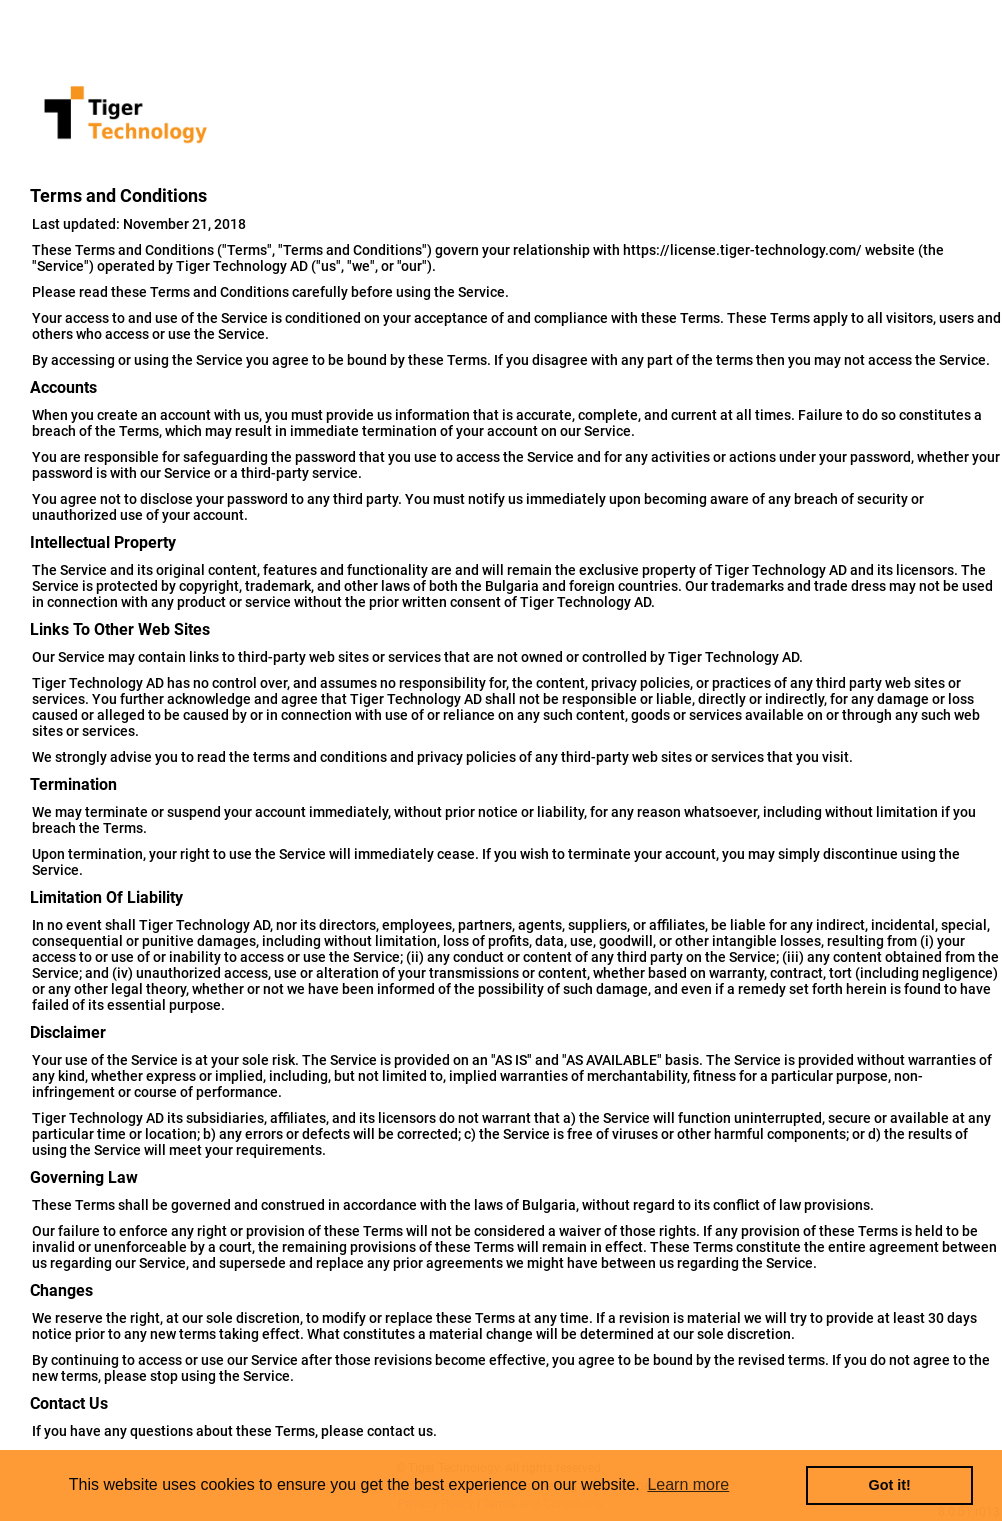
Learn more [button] (688, 1484)
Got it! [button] (890, 1485)
